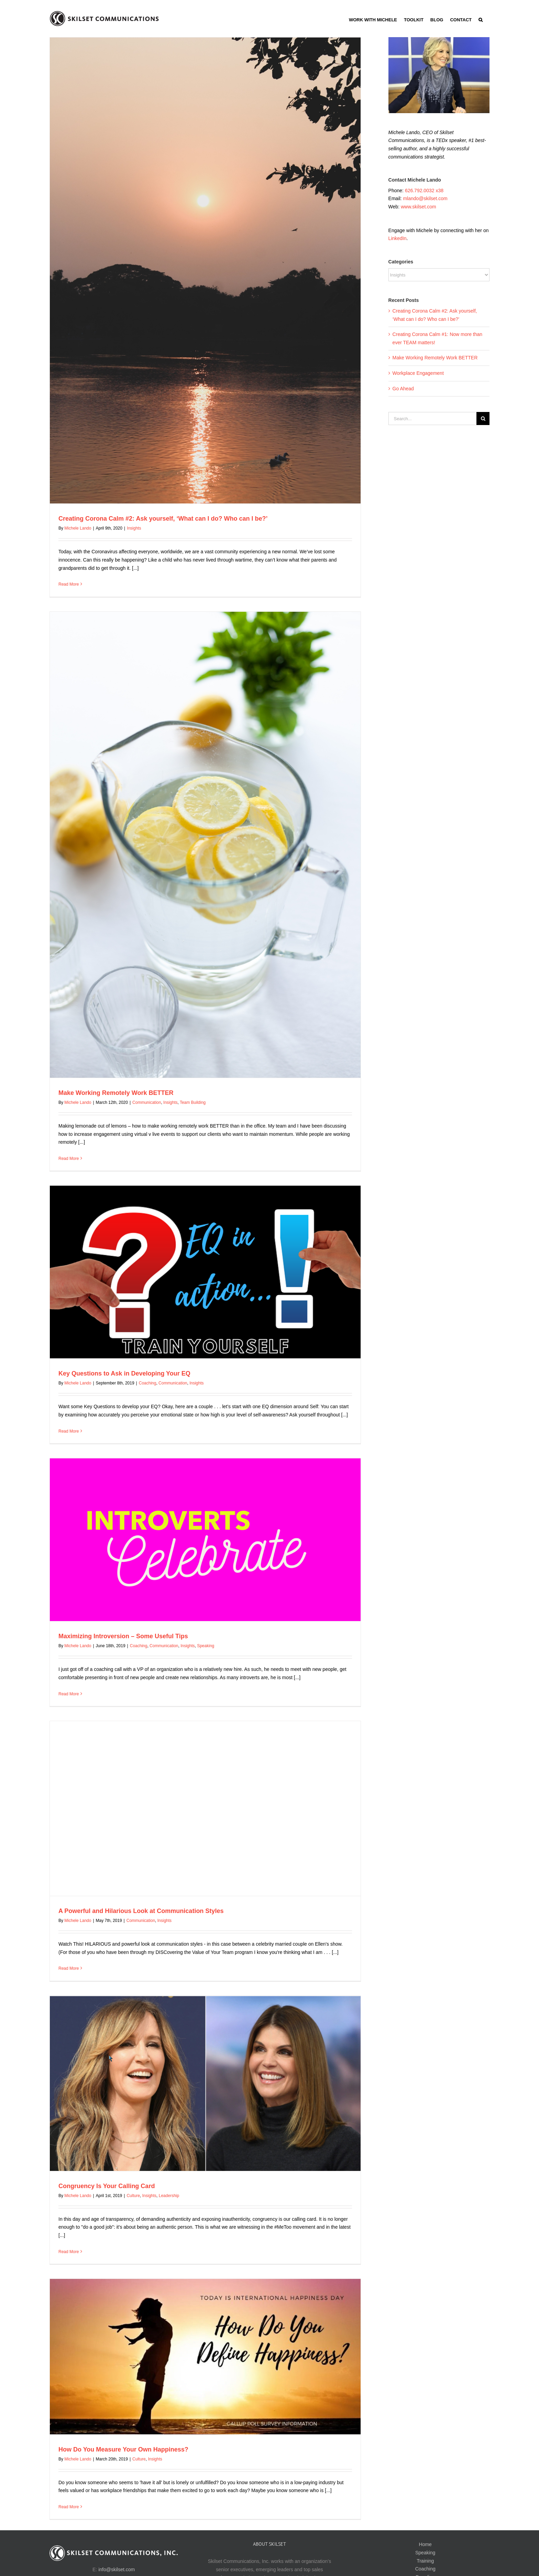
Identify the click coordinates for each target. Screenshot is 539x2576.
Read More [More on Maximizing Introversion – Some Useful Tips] (68, 1694)
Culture (133, 2195)
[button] (480, 18)
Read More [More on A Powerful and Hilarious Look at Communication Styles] (68, 1968)
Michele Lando (77, 528)
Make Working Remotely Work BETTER (115, 1092)
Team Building (193, 1102)
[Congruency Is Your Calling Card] (205, 2083)
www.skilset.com (418, 206)
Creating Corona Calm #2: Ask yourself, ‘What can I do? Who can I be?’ (162, 518)
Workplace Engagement (418, 373)
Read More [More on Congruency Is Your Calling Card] (68, 2251)
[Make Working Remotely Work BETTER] (205, 845)
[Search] (483, 418)
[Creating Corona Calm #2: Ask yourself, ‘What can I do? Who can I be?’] (205, 270)
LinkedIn (397, 238)
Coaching (147, 1383)
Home (425, 2544)
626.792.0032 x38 (424, 190)
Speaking (205, 1645)
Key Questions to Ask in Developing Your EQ (124, 1373)
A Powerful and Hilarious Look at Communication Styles (140, 1910)
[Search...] (432, 418)
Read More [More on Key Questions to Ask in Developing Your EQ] (68, 1431)
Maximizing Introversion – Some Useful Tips (123, 1636)
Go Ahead (403, 388)
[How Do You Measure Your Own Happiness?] (205, 2356)
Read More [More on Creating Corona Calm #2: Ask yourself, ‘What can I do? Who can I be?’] (68, 584)
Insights (134, 528)
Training (425, 2561)
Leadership (169, 2195)
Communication (146, 1102)
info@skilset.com (116, 2569)
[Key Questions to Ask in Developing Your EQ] (205, 1272)
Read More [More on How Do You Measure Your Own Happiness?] (68, 2506)
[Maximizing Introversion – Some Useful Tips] (205, 1539)
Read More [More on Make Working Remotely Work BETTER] (68, 1158)
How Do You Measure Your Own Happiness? (123, 2449)
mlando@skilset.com (425, 198)
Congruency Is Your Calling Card (106, 2186)
